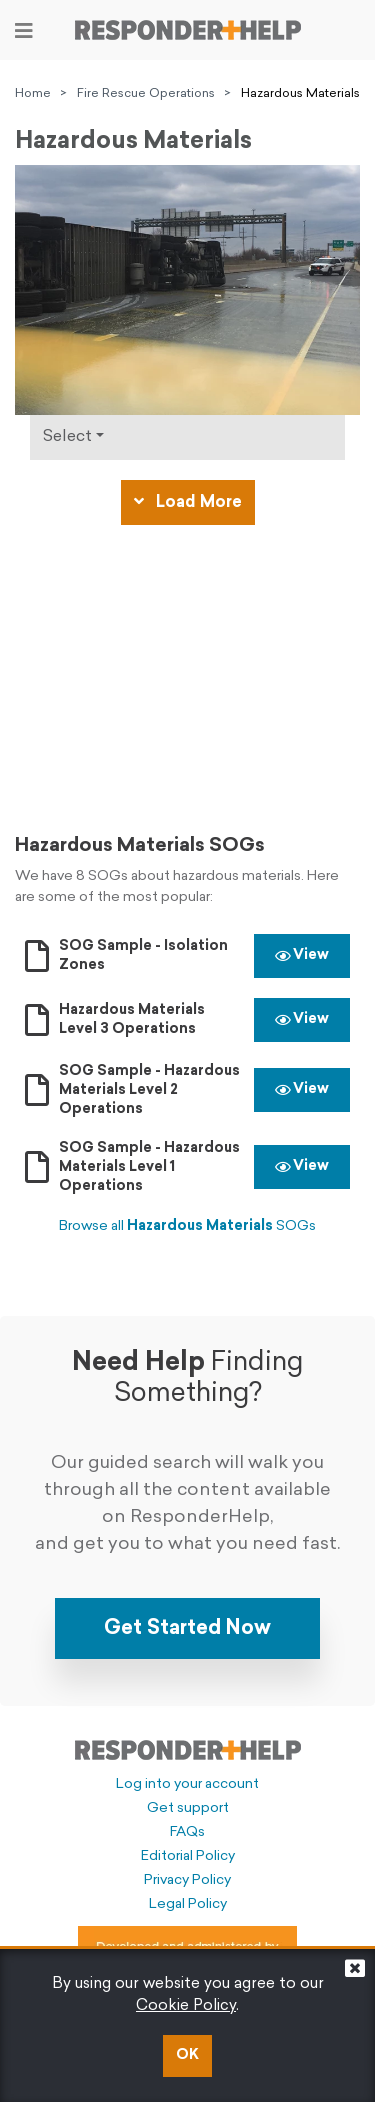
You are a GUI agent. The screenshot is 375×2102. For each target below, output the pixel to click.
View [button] (302, 955)
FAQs (187, 1832)
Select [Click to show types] (67, 437)
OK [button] (187, 2055)
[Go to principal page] (188, 30)
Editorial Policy (188, 1856)
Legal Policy (188, 1904)
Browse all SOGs (187, 1226)
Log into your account (187, 1784)
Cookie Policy (186, 2006)
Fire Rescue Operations (146, 94)
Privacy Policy (187, 1880)
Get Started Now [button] (187, 1629)
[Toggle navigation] (24, 31)
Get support (188, 1808)
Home (33, 94)
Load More (188, 502)
